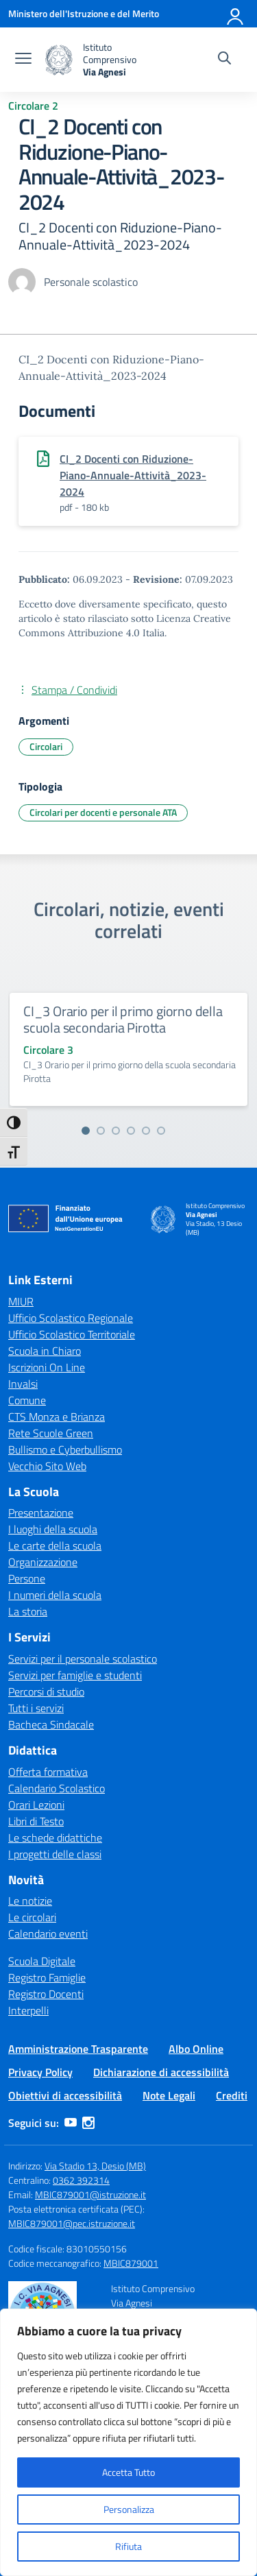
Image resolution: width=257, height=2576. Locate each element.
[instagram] (88, 2123)
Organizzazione (42, 1562)
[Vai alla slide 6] (161, 1131)
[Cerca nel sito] (224, 60)
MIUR (21, 1301)
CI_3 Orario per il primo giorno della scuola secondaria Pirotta (123, 1019)
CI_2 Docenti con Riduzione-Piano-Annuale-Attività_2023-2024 (133, 475)
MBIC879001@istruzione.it (90, 2194)
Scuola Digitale (41, 1961)
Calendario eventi (48, 1933)
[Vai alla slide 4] (131, 1131)
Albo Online (196, 2049)
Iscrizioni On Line (46, 1367)
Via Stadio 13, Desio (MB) (95, 2165)
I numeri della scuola (54, 1595)
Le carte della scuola (54, 1545)
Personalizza (128, 2509)
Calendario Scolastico (56, 1788)
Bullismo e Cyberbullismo (65, 1449)
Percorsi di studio (46, 1691)
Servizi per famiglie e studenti (75, 1675)
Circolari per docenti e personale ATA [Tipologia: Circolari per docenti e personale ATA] (103, 812)
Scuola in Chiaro (44, 1351)
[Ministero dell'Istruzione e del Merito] (83, 13)
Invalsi (23, 1383)
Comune (27, 1400)
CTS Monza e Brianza (56, 1416)
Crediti (231, 2095)
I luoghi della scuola (52, 1529)
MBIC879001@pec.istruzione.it (71, 2223)
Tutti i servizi (36, 1708)
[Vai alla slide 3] (116, 1131)
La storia (27, 1611)
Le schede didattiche (55, 1837)
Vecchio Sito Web (47, 1466)
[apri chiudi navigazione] (23, 59)
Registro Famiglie (47, 1977)
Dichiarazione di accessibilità (161, 2072)
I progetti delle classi (54, 1854)
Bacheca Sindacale (51, 1724)
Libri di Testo (36, 1821)
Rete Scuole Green (50, 1433)
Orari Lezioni (36, 1804)
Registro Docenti (46, 1994)
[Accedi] (236, 13)
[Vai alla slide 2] (101, 1131)
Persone (26, 1578)
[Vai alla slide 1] (86, 1131)
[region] (128, 2442)
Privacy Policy (40, 2072)
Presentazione (40, 1512)
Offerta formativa (48, 1772)
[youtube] (70, 2123)
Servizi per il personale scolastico (82, 1658)
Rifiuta (128, 2546)
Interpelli (28, 2010)
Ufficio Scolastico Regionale (70, 1318)
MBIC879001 (130, 2263)
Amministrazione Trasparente (78, 2049)
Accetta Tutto (128, 2472)
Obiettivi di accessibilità (65, 2095)
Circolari (45, 746)
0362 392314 (81, 2180)
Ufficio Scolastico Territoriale (71, 1334)
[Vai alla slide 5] (146, 1131)
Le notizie (30, 1900)
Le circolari (32, 1917)
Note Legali (169, 2095)
